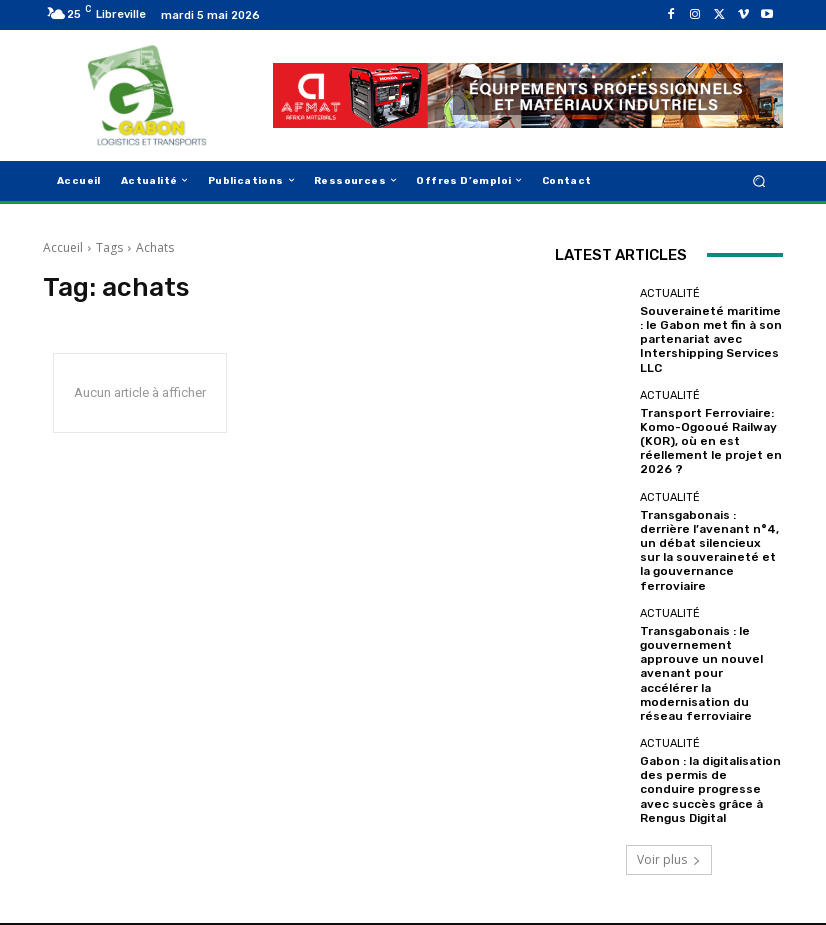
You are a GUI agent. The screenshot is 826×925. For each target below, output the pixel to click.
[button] (759, 180)
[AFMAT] (528, 96)
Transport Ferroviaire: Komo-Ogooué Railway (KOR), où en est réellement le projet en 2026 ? (705, 434)
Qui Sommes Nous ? (513, 875)
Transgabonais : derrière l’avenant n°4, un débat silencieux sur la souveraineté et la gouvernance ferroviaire (710, 531)
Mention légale (630, 875)
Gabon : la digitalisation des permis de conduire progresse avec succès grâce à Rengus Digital (707, 731)
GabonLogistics (120, 875)
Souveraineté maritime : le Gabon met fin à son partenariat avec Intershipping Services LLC (709, 337)
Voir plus (669, 794)
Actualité (670, 293)
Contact (713, 875)
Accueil (63, 247)
